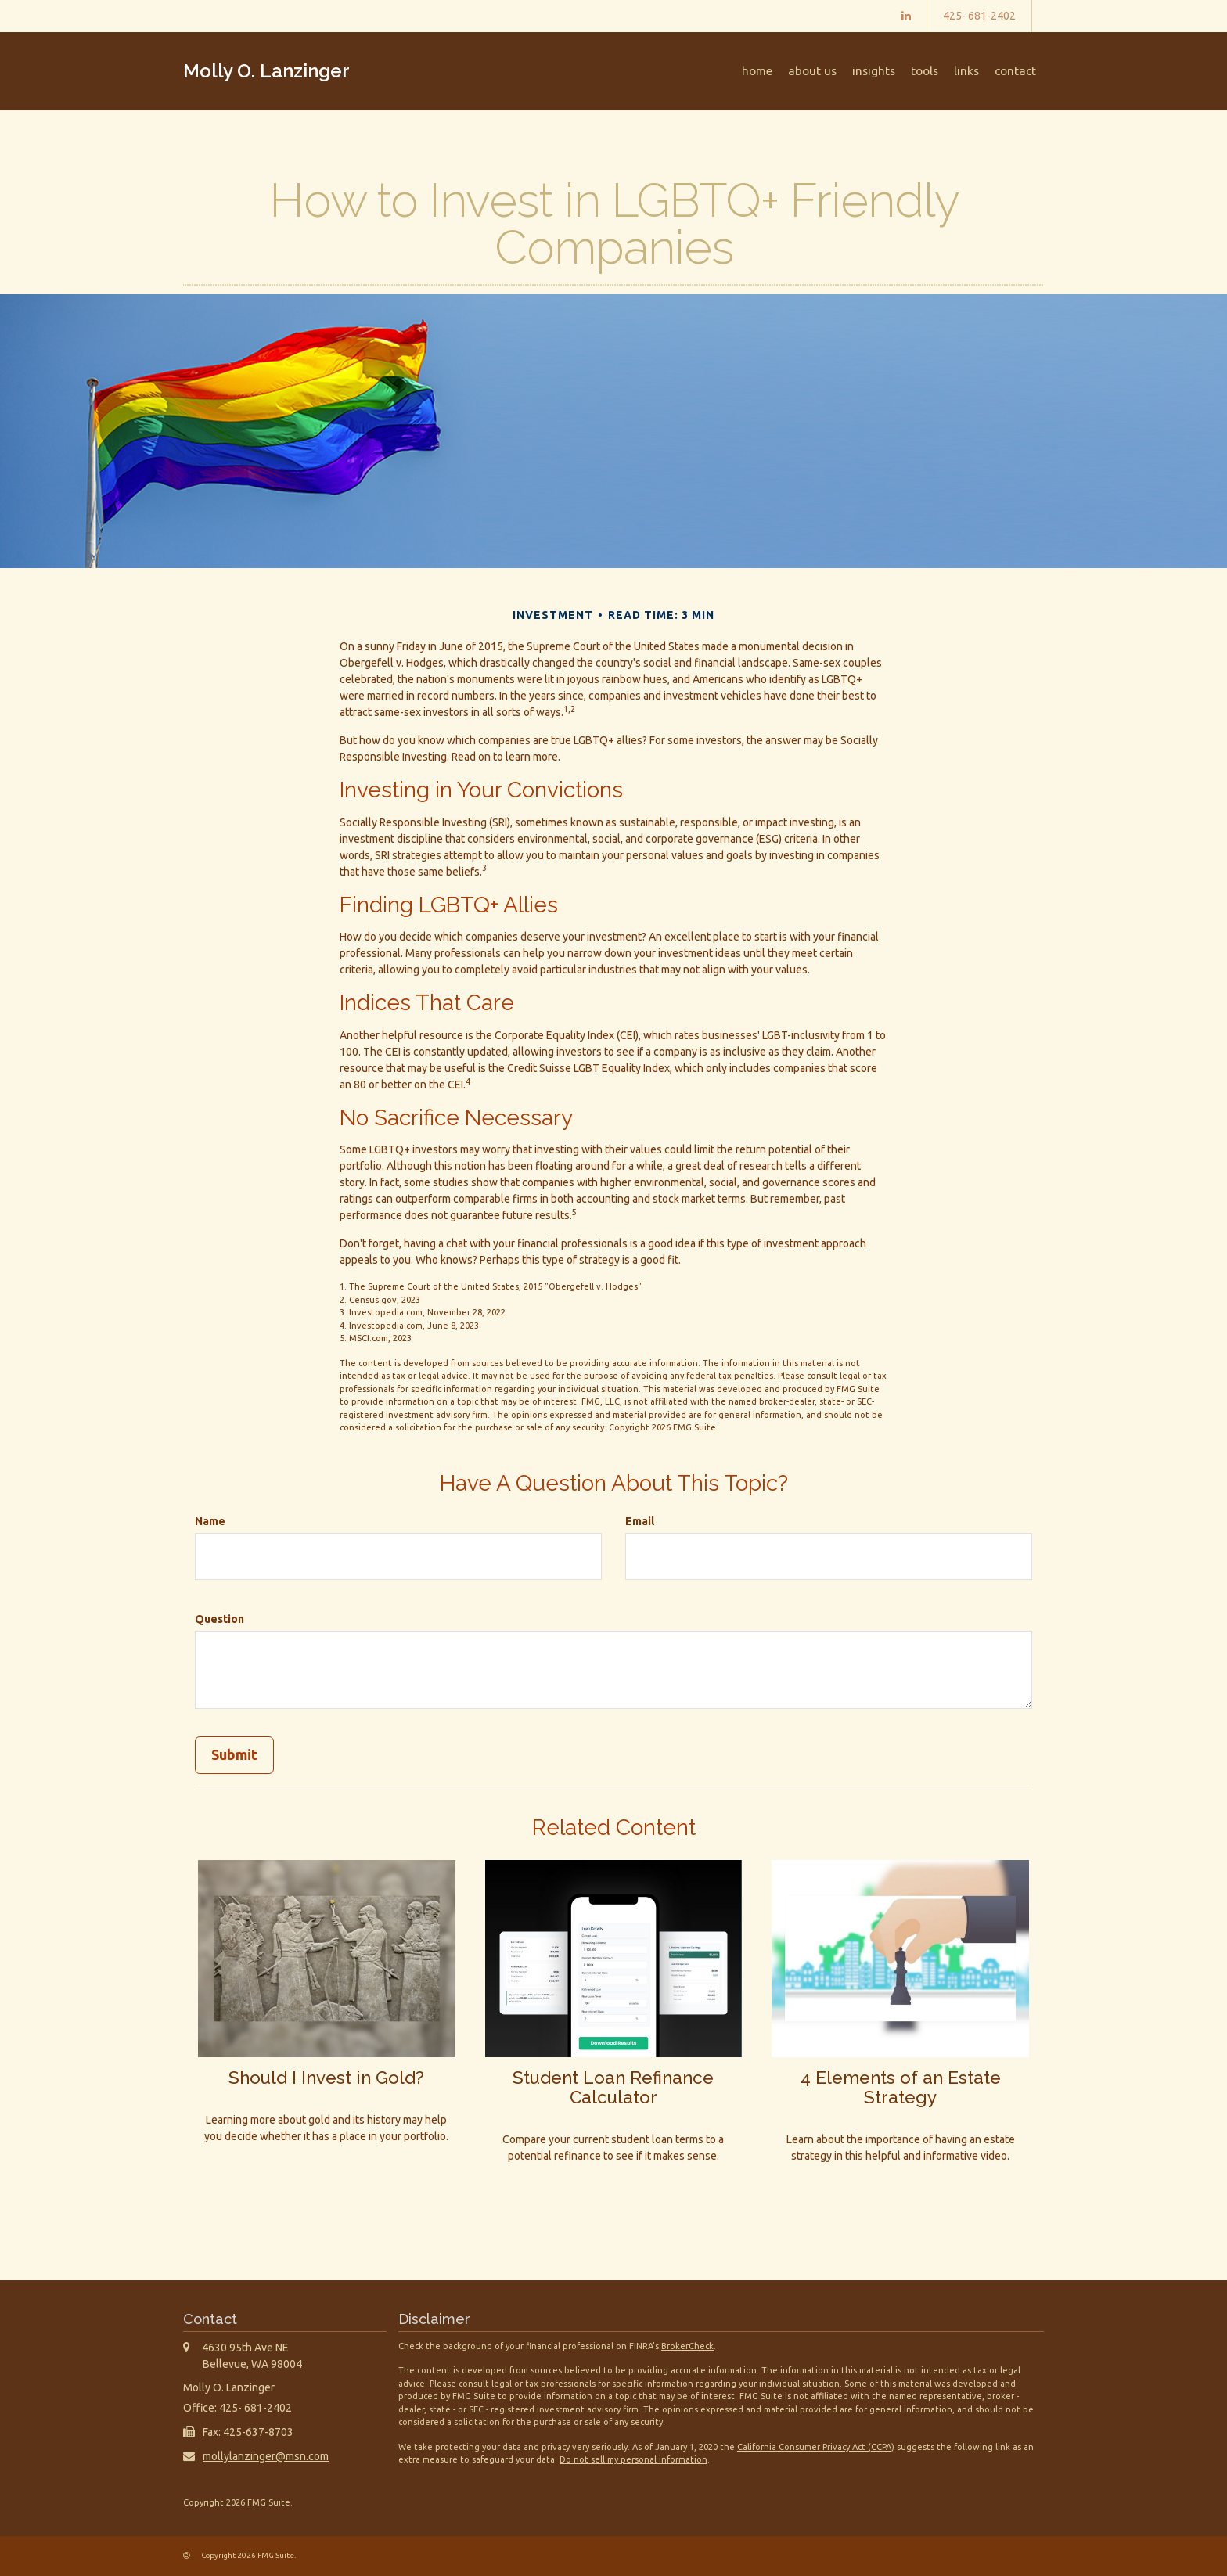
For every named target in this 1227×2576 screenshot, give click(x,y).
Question (219, 1619)
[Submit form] (234, 1755)
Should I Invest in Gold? (326, 2077)
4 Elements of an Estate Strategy (901, 2087)
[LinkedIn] (906, 15)
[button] (812, 71)
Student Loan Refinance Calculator (613, 2087)
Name (210, 1521)
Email (639, 1521)
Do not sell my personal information (633, 2459)
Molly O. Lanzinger (266, 71)
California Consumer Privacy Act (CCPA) (815, 2447)
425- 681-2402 (979, 15)
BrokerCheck (687, 2346)
